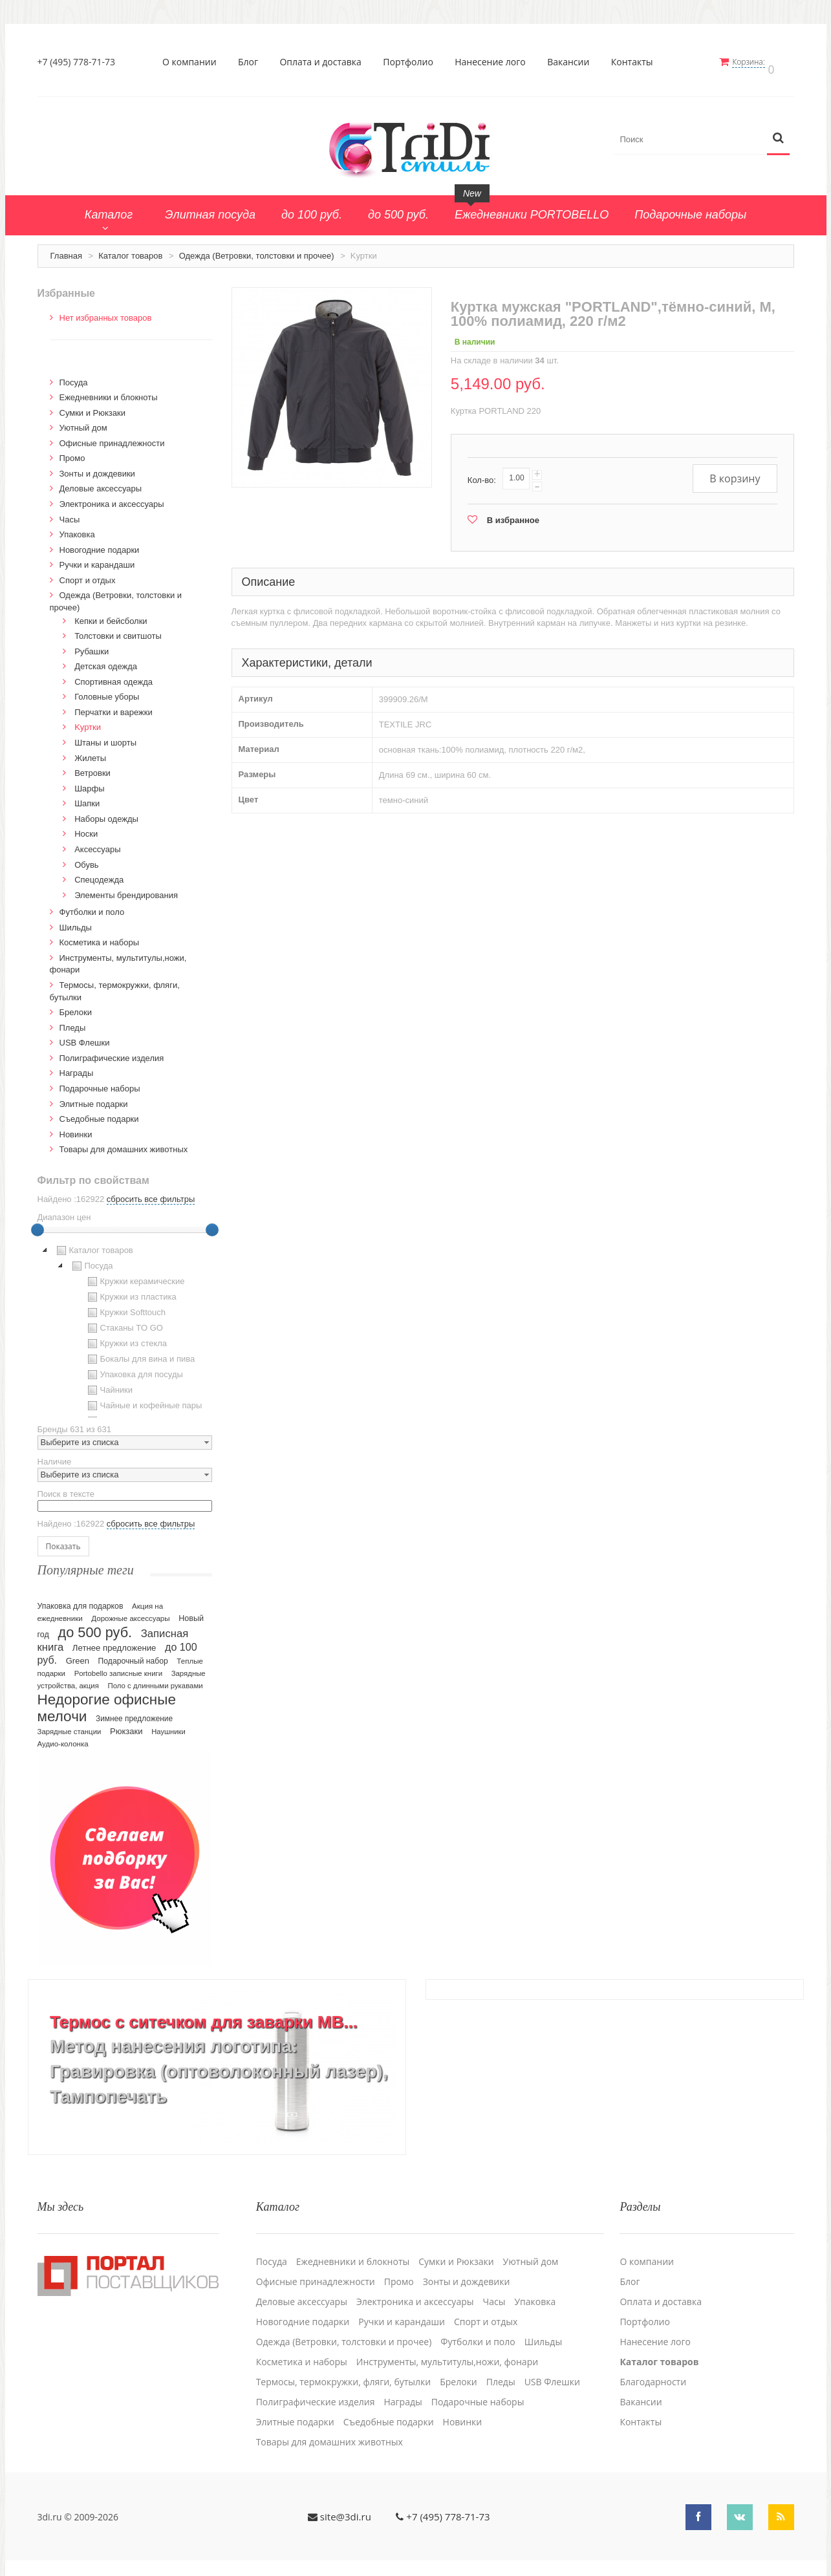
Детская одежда (105, 660)
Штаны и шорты (105, 736)
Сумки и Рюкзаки (92, 406)
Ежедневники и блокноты (108, 391)
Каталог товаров (130, 249)
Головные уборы (106, 690)
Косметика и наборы (99, 936)
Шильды (75, 921)
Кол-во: (482, 473)
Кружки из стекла (126, 1337)
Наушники (168, 1725)
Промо (72, 451)
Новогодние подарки (99, 543)
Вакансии (573, 62)
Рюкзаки (126, 1725)
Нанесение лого (494, 62)
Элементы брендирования (126, 889)
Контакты (636, 62)
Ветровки (92, 766)
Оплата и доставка (325, 62)
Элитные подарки (93, 1097)
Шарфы (89, 782)
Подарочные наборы (99, 1082)
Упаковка (77, 528)
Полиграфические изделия (111, 1052)
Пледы (72, 1021)
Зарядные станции (70, 1725)
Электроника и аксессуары (111, 497)
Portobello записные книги (118, 1667)
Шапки (87, 797)
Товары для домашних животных (123, 1143)
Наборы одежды (106, 812)
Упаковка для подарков (81, 1599)
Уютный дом (83, 421)
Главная (66, 249)
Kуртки (87, 721)
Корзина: (756, 61)
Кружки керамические (135, 1275)
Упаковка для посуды (134, 1368)
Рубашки (91, 645)
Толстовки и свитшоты (118, 629)
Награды (76, 1066)
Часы (69, 513)
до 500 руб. (95, 1626)
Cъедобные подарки (99, 1112)
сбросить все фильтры (151, 1192)
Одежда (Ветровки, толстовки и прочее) (256, 249)
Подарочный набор (133, 1654)
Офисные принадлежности (112, 437)
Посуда (73, 376)
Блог (252, 62)
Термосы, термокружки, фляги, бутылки (343, 2367)
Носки (86, 827)
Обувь (86, 858)
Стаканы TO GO (124, 1321)
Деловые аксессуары (100, 483)
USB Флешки (84, 1036)
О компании (193, 62)
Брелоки (75, 1006)
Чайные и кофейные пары (143, 1399)
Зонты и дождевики (97, 467)
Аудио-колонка (63, 1737)
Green (77, 1654)
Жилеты (90, 752)
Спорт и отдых (87, 574)
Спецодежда (99, 873)
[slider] (37, 1223)
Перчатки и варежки (113, 706)
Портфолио (412, 62)
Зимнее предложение (134, 1712)
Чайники (109, 1383)
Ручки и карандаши (97, 558)
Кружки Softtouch (125, 1306)
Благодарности (653, 2367)
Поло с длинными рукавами (155, 1679)
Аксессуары (97, 843)
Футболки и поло (92, 905)
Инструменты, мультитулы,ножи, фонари (447, 2347)
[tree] (125, 1323)
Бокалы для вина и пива (140, 1352)
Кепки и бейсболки (110, 614)
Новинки (75, 1128)
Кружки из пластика (131, 1290)
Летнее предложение (114, 1641)
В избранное (513, 514)
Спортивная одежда (113, 675)
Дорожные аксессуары (130, 1612)
